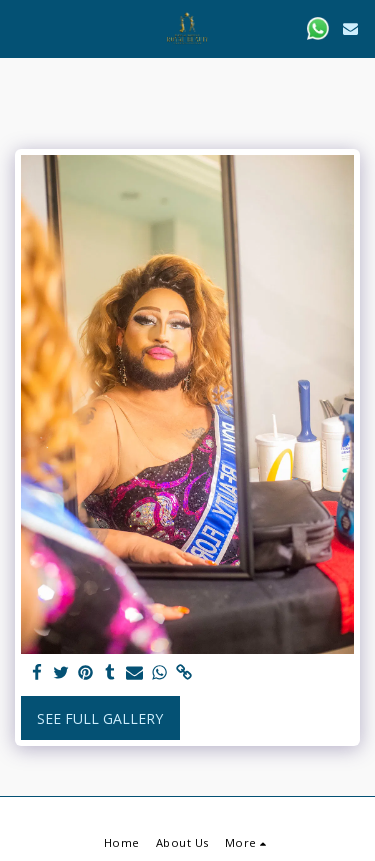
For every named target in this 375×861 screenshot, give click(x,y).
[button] (22, 27)
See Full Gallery (100, 718)
